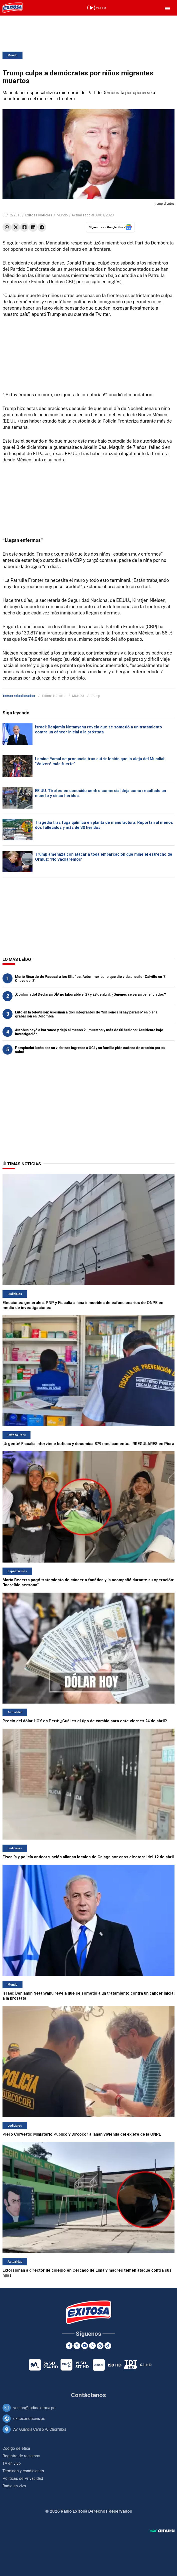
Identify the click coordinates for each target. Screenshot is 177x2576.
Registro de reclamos (21, 2456)
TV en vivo (11, 2463)
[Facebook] (69, 2345)
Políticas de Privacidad (22, 2478)
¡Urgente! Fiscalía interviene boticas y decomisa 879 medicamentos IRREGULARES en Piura (88, 1443)
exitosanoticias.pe (29, 2418)
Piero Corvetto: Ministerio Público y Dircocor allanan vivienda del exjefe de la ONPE (81, 2134)
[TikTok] (107, 2345)
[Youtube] (84, 2345)
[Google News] (100, 2345)
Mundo (13, 55)
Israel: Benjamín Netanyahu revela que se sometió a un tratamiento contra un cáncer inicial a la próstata (98, 729)
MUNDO (78, 696)
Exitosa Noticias (53, 696)
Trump (95, 696)
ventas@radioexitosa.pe (34, 2407)
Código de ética (16, 2448)
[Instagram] (92, 2345)
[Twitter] (77, 2345)
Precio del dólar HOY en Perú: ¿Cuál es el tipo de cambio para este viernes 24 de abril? (84, 1721)
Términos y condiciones (23, 2471)
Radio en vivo (14, 2486)
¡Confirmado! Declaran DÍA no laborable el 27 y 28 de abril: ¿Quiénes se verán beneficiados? (90, 994)
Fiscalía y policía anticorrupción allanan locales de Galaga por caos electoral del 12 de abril (88, 1857)
